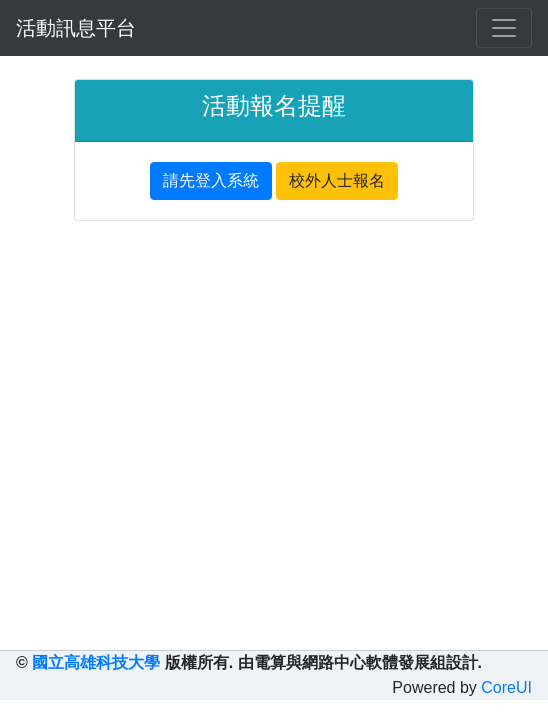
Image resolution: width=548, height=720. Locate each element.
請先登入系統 (211, 180)
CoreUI (506, 687)
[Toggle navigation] (504, 28)
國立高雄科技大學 (96, 662)
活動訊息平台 (76, 28)
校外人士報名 (337, 180)
